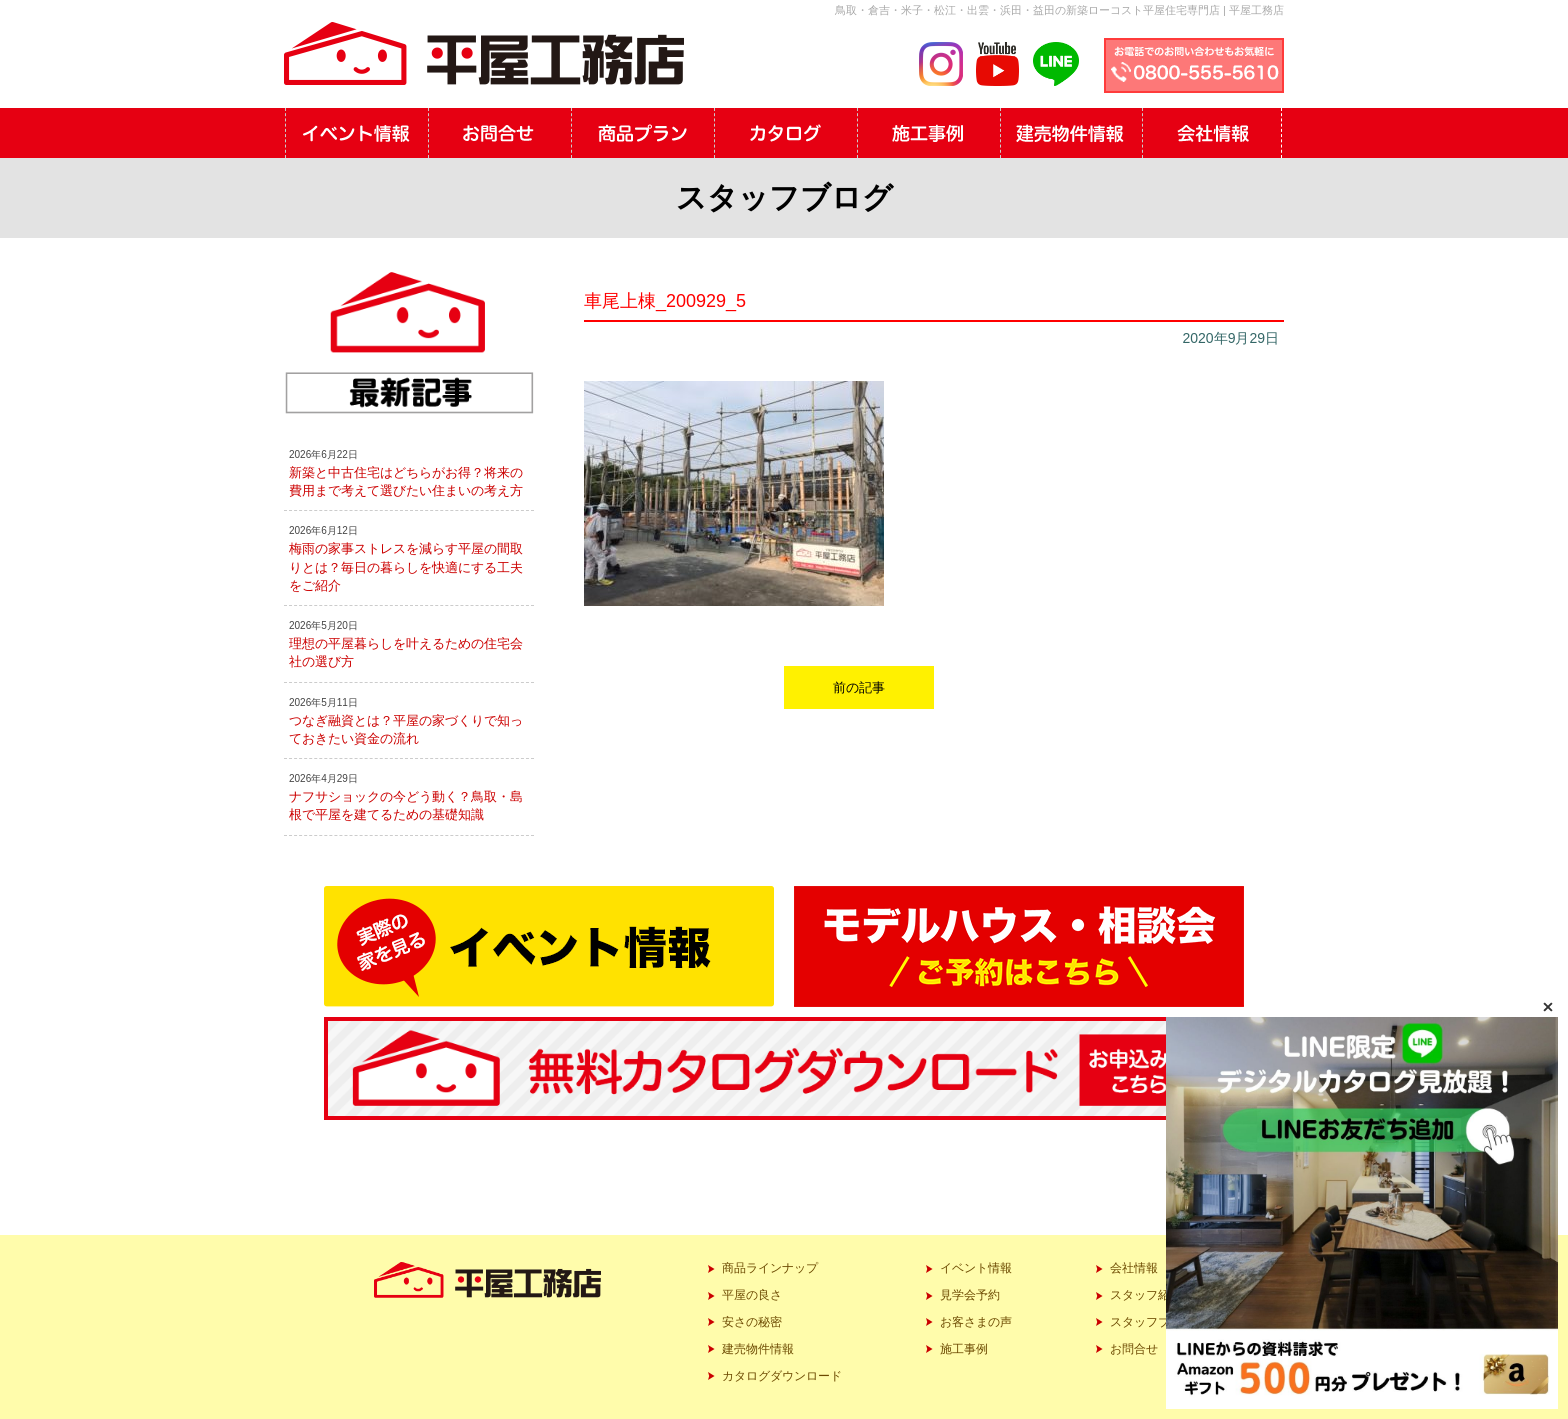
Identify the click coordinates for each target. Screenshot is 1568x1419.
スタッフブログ (1152, 1322)
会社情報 (1134, 1268)
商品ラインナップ (770, 1268)
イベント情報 (976, 1268)
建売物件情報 (758, 1349)
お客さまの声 (976, 1322)
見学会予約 (970, 1295)
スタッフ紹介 (1146, 1295)
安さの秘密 (752, 1322)
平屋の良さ (752, 1295)
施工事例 (964, 1349)
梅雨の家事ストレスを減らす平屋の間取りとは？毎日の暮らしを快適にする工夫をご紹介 (406, 566)
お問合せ (1134, 1349)
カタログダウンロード (782, 1376)
